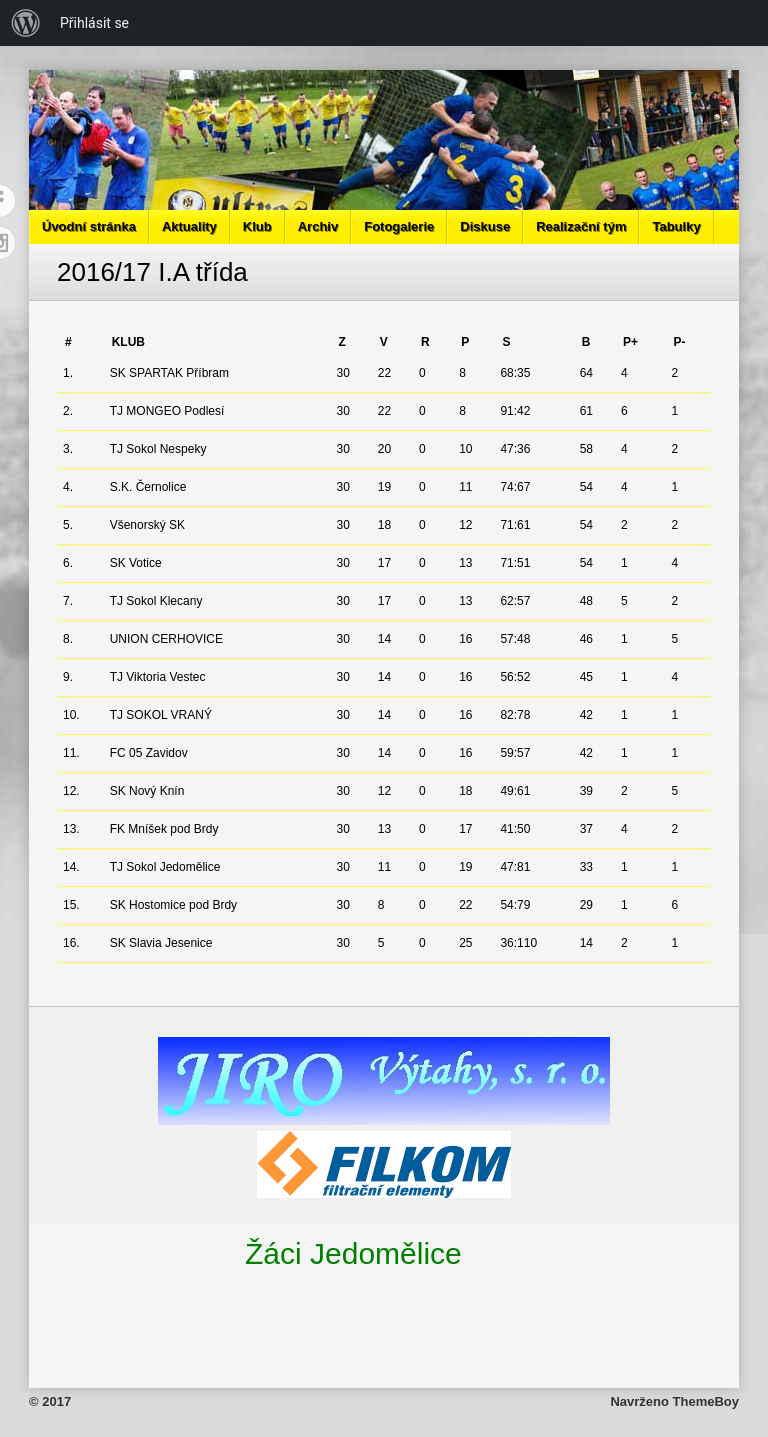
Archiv (318, 226)
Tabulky (676, 226)
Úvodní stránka (89, 226)
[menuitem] (26, 23)
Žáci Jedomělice (353, 1253)
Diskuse (485, 226)
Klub (257, 226)
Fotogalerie (399, 226)
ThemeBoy (706, 1401)
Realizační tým (581, 226)
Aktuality (189, 226)
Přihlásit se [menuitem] (94, 23)
